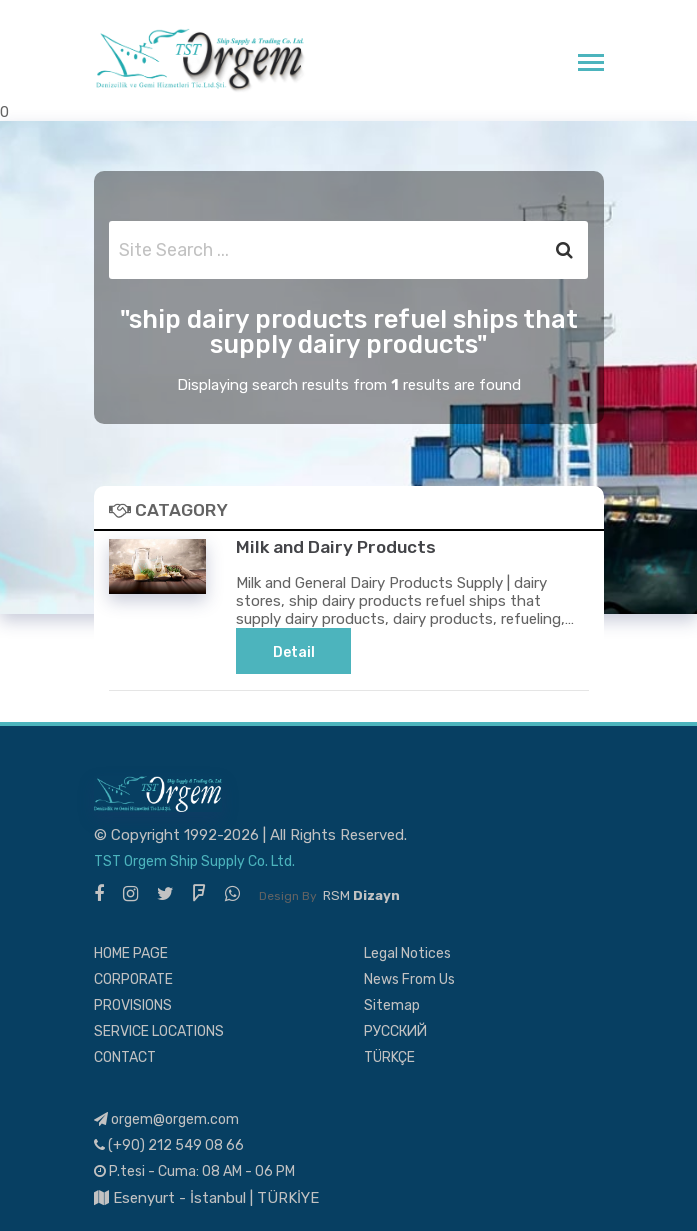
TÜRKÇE (389, 1057)
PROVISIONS (133, 1005)
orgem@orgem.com (166, 1119)
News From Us (409, 979)
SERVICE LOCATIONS (159, 1031)
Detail (294, 652)
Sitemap (392, 1005)
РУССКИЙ (395, 1031)
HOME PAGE (131, 953)
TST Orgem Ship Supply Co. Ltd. (194, 861)
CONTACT (125, 1057)
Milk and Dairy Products (336, 547)
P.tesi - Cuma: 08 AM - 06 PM (194, 1171)
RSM (361, 895)
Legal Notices (407, 953)
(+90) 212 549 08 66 (169, 1145)
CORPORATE (133, 979)
